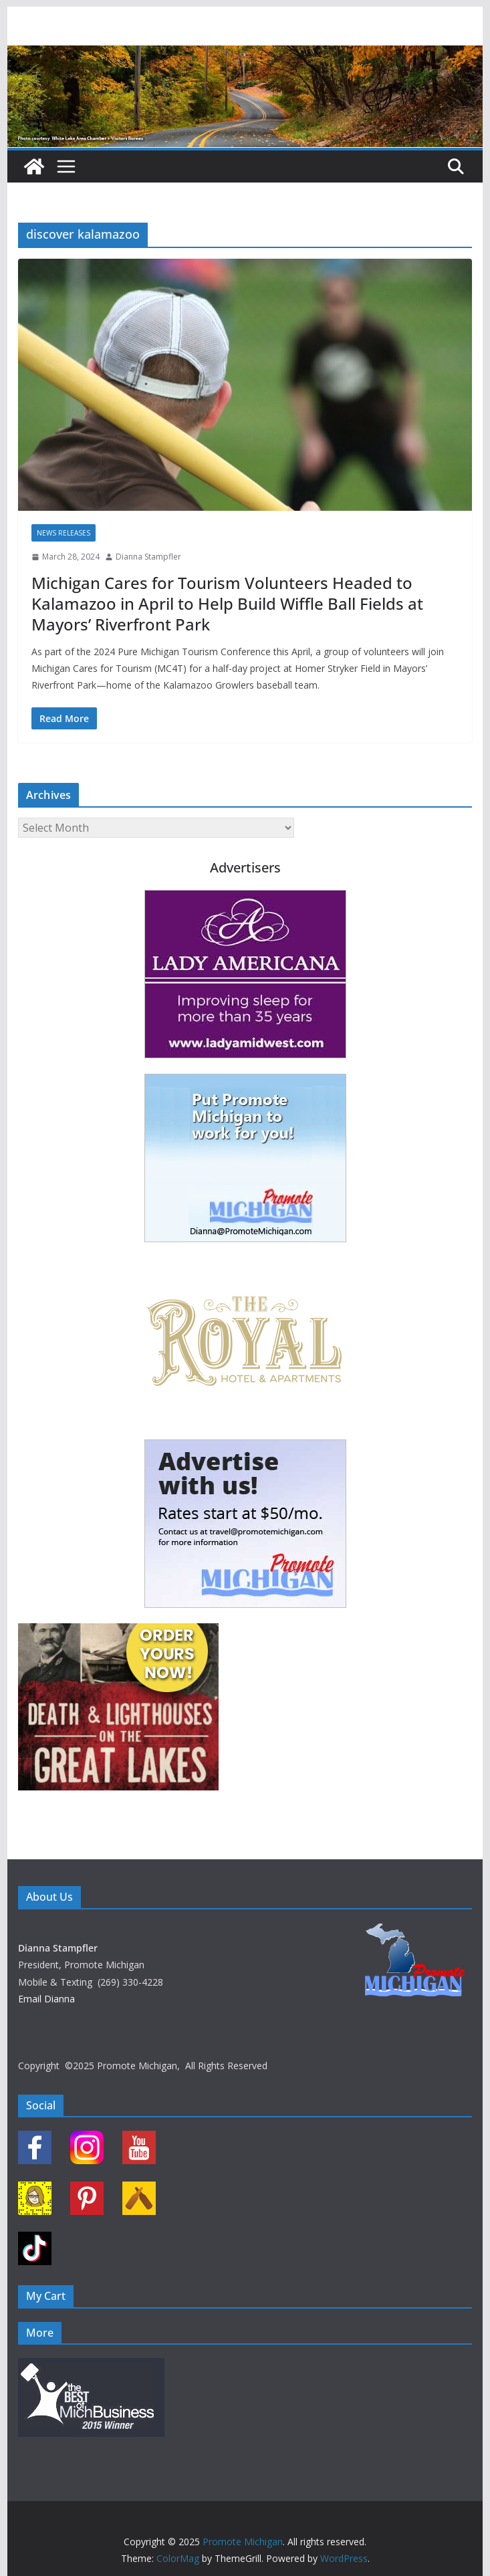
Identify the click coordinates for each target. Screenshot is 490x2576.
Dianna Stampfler (148, 556)
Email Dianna (46, 1998)
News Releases (63, 533)
